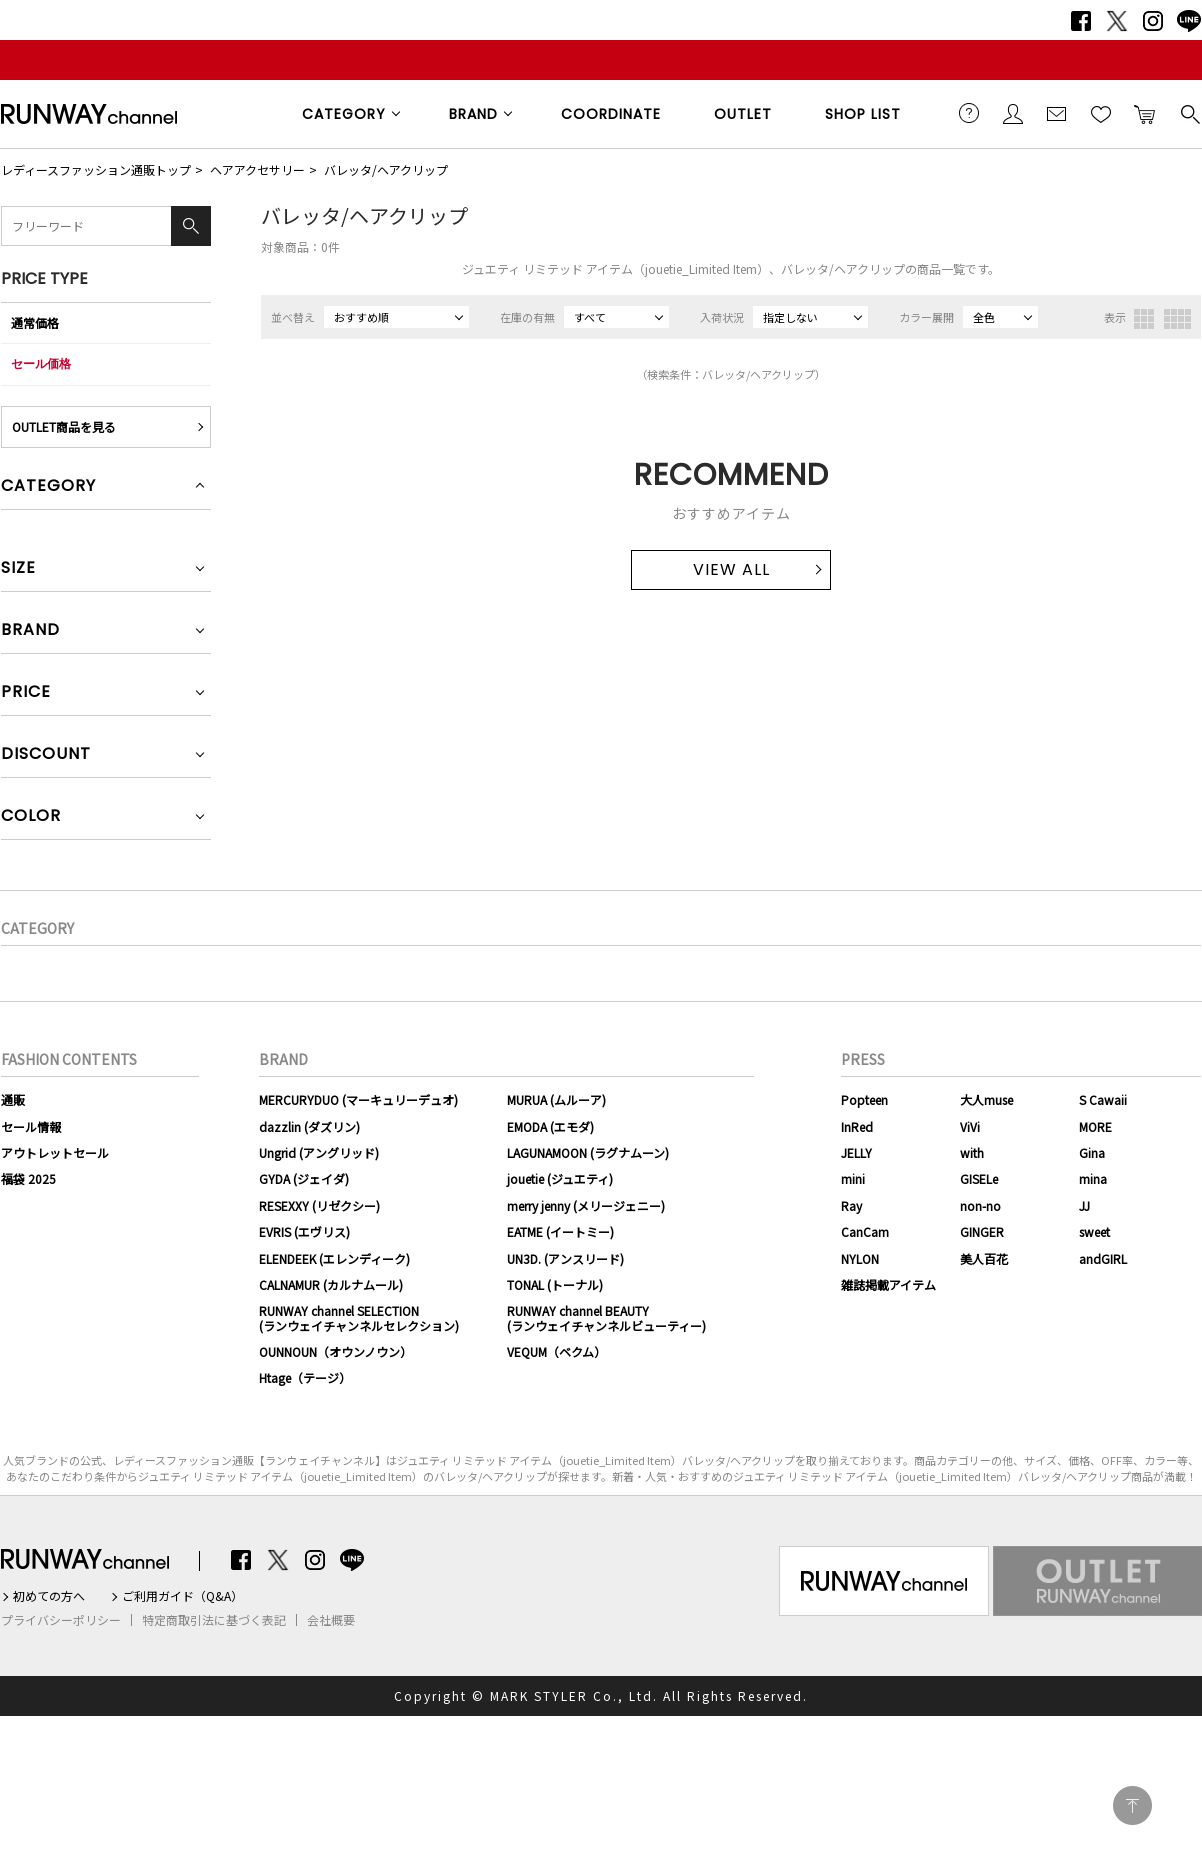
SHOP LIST (863, 114)
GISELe (979, 1178)
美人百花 (984, 1258)
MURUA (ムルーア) (556, 1099)
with (972, 1152)
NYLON (860, 1258)
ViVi (970, 1126)
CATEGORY (344, 114)
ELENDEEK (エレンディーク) (334, 1258)
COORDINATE (611, 114)
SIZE (18, 569)
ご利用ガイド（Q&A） (182, 1596)
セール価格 (41, 363)
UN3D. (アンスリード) (565, 1258)
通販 (13, 1099)
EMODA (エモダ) (550, 1126)
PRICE (26, 693)
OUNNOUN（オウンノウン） (335, 1351)
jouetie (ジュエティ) (560, 1178)
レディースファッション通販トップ (96, 169)
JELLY (856, 1152)
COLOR (31, 817)
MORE (1095, 1126)
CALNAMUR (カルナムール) (331, 1284)
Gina (1092, 1152)
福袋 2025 (28, 1178)
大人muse (986, 1099)
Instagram (1153, 21)
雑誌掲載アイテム (888, 1284)
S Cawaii (1103, 1099)
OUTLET (743, 114)
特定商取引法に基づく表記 (214, 1620)
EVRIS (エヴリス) (304, 1231)
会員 (1013, 113)
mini (853, 1178)
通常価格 (35, 322)
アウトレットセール (55, 1152)
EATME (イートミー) (560, 1231)
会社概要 (331, 1620)
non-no (980, 1205)
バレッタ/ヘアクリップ (386, 169)
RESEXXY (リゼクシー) (319, 1205)
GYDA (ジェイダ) (304, 1178)
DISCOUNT (46, 755)
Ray (851, 1205)
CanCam (865, 1231)
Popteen (864, 1099)
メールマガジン (1057, 113)
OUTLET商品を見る (64, 426)
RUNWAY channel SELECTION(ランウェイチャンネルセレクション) (359, 1317)
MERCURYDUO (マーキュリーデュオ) (358, 1099)
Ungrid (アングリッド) (319, 1152)
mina (1093, 1178)
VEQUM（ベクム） (556, 1351)
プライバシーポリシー (61, 1620)
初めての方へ (49, 1596)
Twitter (1117, 21)
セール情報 (31, 1126)
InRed (857, 1126)
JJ (1084, 1205)
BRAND (473, 114)
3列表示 (1144, 319)
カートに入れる (1145, 113)
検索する (1189, 113)
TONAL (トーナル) (555, 1284)
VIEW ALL (731, 569)
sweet (1094, 1231)
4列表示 (1177, 319)
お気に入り (1101, 113)
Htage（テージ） (305, 1377)
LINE (1189, 21)
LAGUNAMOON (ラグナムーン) (588, 1152)
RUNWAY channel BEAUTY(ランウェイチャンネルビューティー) (606, 1317)
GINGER (982, 1231)
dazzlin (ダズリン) (309, 1126)
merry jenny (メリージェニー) (586, 1205)
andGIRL (1103, 1258)
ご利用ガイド (969, 113)
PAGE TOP (1132, 1805)
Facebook (1081, 21)
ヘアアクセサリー (257, 169)
